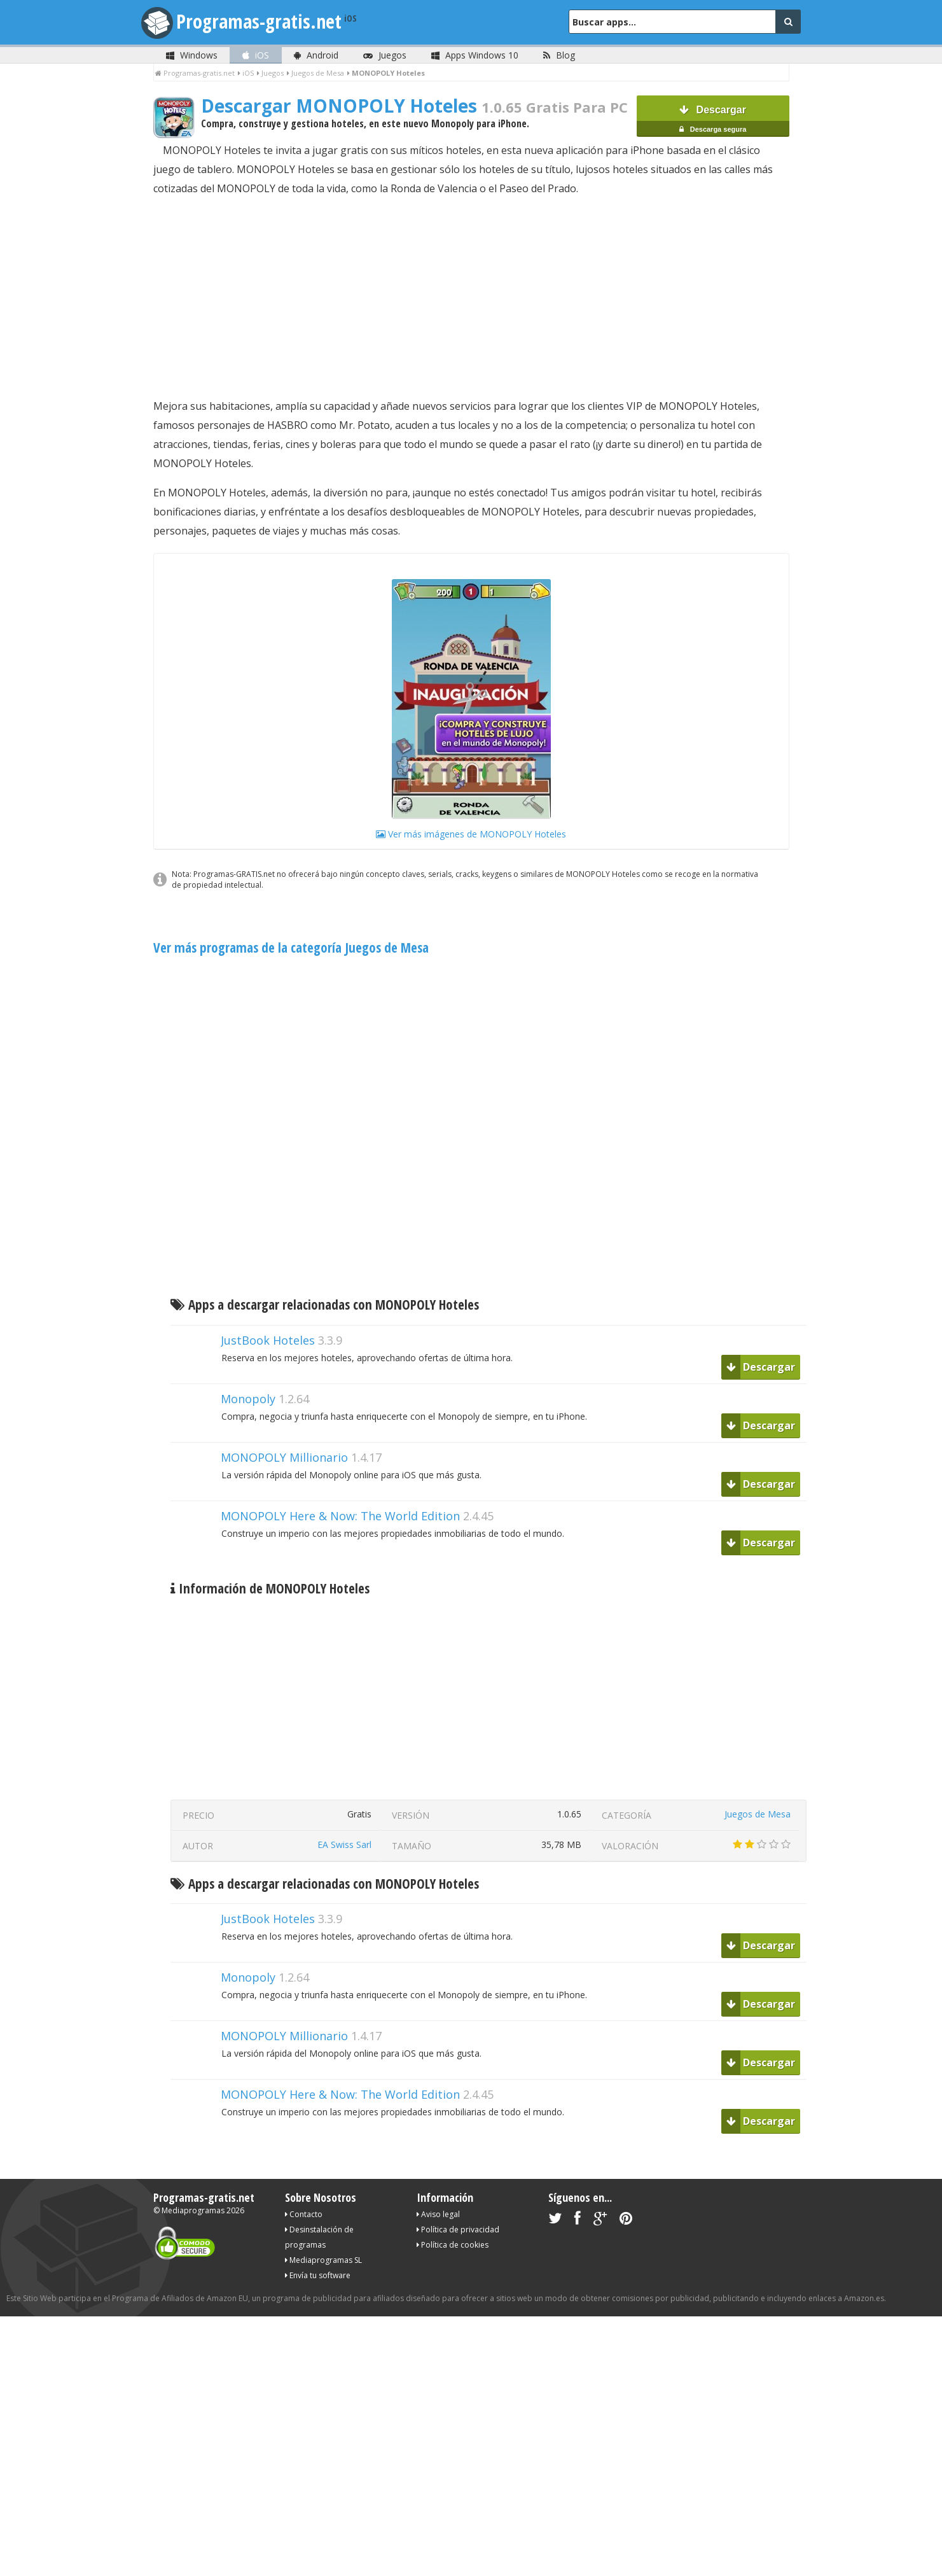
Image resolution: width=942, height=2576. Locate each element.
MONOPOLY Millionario (284, 1457)
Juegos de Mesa (757, 1814)
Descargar (713, 122)
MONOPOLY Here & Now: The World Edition (340, 1515)
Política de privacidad (458, 2229)
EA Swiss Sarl (344, 1844)
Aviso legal (438, 2214)
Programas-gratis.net (271, 21)
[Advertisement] (471, 297)
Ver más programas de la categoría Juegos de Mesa (291, 947)
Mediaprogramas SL (323, 2260)
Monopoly (248, 1398)
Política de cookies (452, 2244)
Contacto (303, 2214)
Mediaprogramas (193, 2210)
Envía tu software (317, 2275)
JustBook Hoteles (268, 1340)
